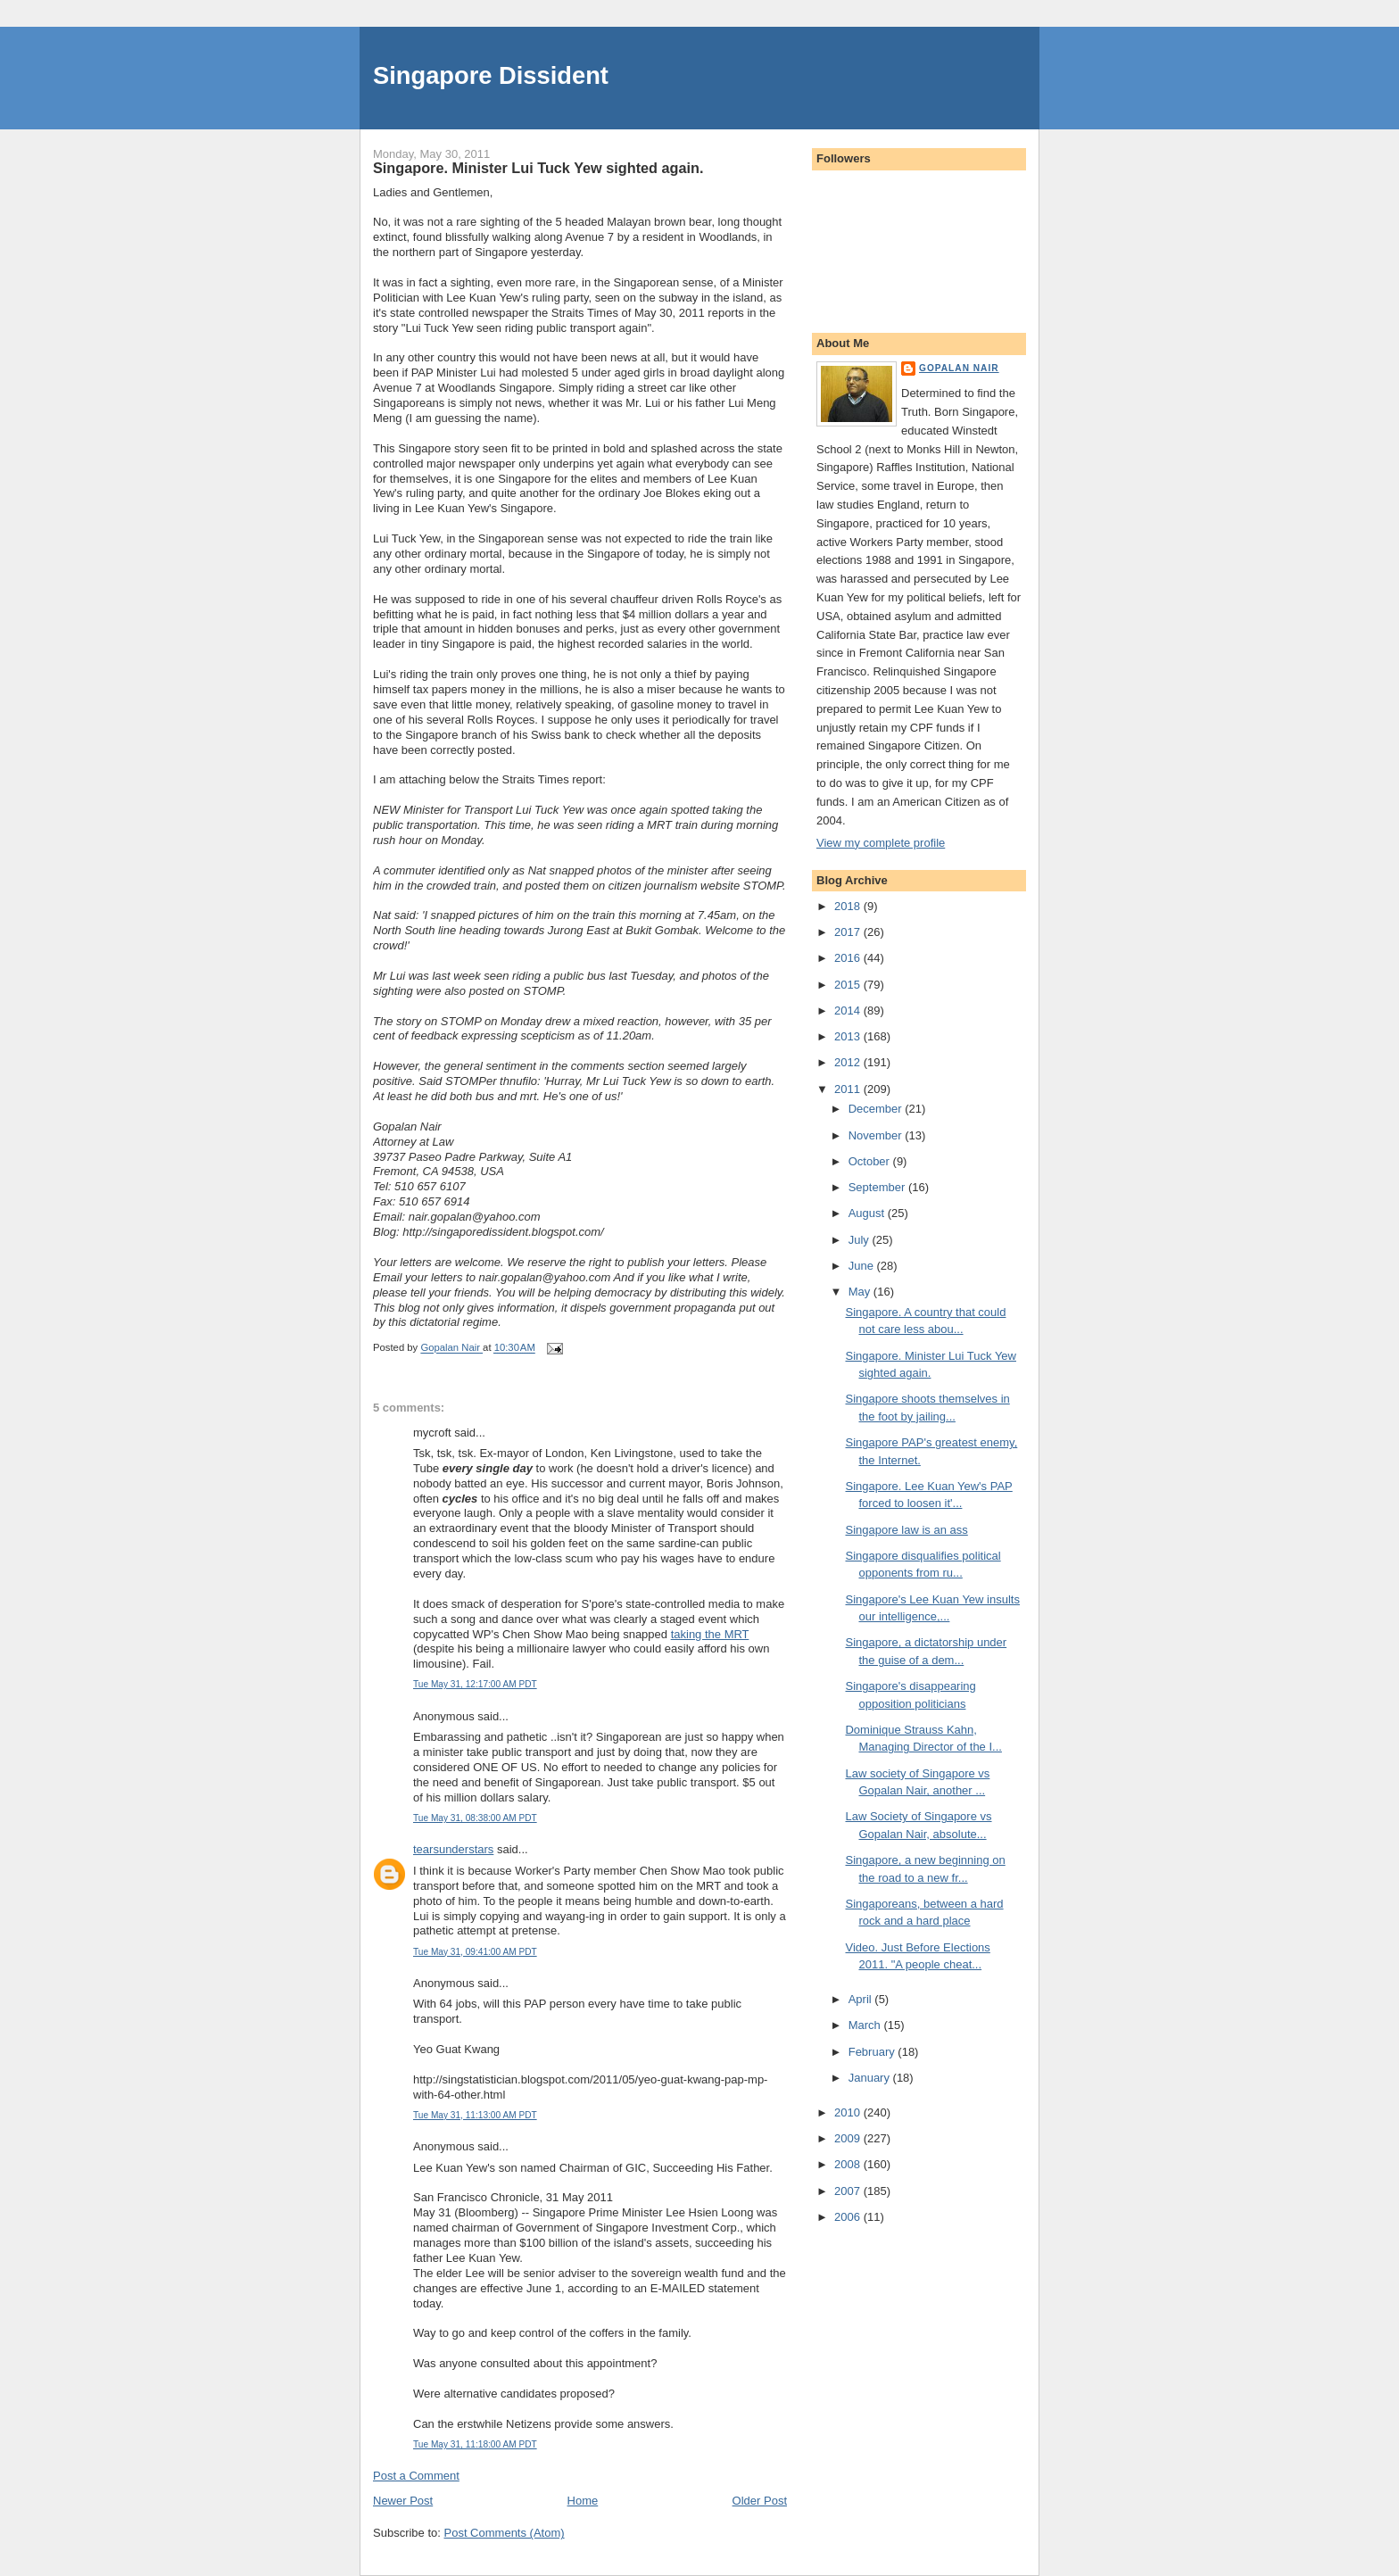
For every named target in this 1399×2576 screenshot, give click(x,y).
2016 (849, 958)
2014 (849, 1010)
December (877, 1108)
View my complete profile (880, 842)
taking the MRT (710, 1634)
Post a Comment (416, 2475)
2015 (849, 984)
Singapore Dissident (490, 75)
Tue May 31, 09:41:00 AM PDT (475, 1952)
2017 (849, 932)
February (873, 2051)
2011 (849, 1089)
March (866, 2025)
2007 (849, 2191)
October (871, 1161)
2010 (849, 2112)
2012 (849, 1062)
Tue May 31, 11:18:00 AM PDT (475, 2444)
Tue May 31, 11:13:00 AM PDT (475, 2115)
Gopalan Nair (959, 368)
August (868, 1213)
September (878, 1187)
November (877, 1135)
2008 (849, 2164)
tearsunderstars (453, 1849)
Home (583, 2500)
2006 (849, 2217)
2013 (849, 1036)
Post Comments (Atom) (504, 2532)
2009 (849, 2138)
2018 (849, 906)
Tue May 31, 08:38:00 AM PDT (475, 1818)
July (861, 1240)
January (871, 2077)
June (863, 1265)
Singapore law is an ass (906, 1529)
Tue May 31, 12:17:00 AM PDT (475, 1684)
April (862, 1999)
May (861, 1291)
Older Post (760, 2500)
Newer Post (403, 2500)
